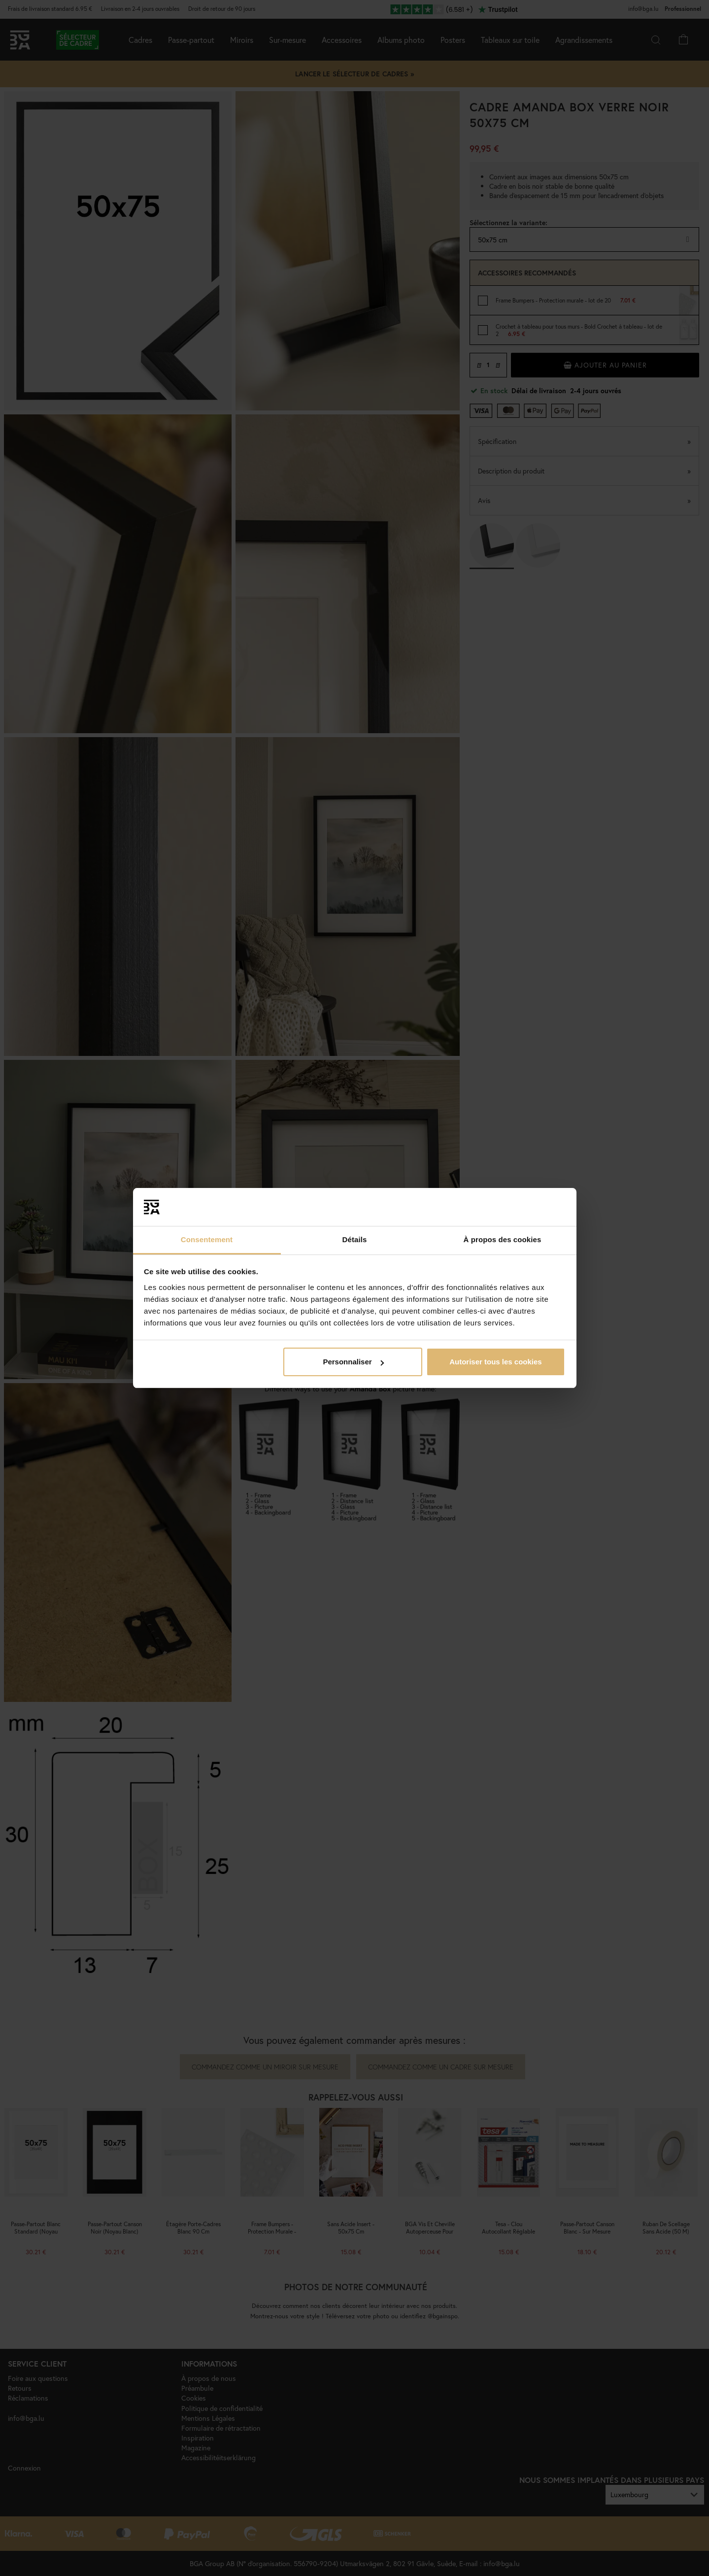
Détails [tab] (354, 1239)
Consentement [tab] (207, 1239)
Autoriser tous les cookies (495, 1361)
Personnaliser (353, 1361)
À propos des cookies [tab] (502, 1239)
